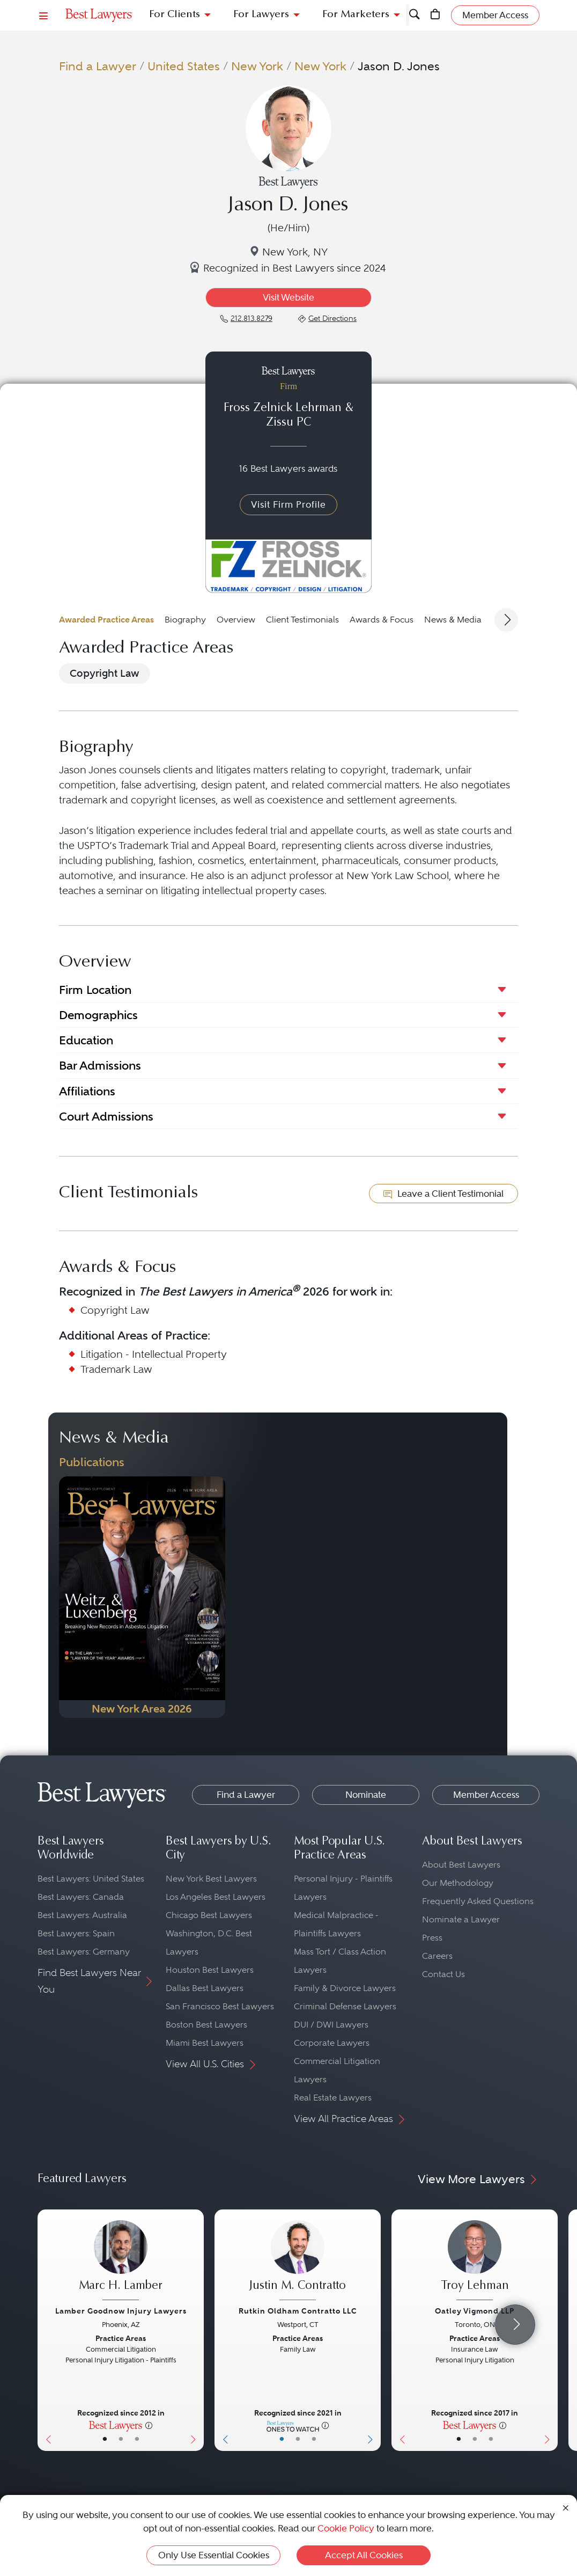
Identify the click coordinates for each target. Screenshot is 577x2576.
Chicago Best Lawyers (209, 1915)
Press (432, 1938)
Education (86, 1040)
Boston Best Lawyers (206, 2024)
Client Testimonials (302, 619)
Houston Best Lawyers (210, 1970)
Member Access (486, 1794)
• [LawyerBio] (121, 2439)
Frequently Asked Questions (478, 1901)
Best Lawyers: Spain (76, 1933)
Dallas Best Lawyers (204, 1988)
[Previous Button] (46, 2330)
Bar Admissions (100, 1065)
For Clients (174, 15)
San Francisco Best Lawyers (220, 2006)
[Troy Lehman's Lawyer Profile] (474, 2261)
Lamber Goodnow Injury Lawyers (121, 2311)
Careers (437, 1956)
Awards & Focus (381, 619)
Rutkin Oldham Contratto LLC (298, 2311)
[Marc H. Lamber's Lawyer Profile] (120, 2261)
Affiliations (87, 1091)
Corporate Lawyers (331, 2043)
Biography (185, 619)
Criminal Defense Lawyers (345, 2006)
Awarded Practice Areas (106, 619)
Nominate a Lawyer (461, 1919)
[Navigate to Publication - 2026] (142, 1597)
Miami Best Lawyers (204, 2043)
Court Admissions (106, 1116)
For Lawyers (261, 15)
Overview (236, 619)
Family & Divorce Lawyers (345, 1988)
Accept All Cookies (364, 2555)
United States (183, 66)
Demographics (98, 1015)
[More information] (148, 2425)
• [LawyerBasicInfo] (105, 2439)
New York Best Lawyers (211, 1879)
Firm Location (95, 990)
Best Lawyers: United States (91, 1879)
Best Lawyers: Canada (81, 1897)
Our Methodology (457, 1883)
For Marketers (355, 15)
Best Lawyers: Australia (82, 1915)
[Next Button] (195, 2330)
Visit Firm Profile (288, 504)
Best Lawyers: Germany (84, 1951)
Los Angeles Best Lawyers (215, 1897)
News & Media (453, 619)
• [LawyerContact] (137, 2439)
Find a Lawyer (97, 66)
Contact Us (443, 1974)
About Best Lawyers (461, 1865)
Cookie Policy (345, 2528)
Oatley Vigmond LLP (474, 2311)
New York (257, 66)
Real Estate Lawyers (333, 2097)
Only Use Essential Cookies (213, 2555)
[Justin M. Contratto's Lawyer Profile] (297, 2261)
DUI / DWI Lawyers (331, 2024)
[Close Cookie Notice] (566, 2507)
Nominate (365, 1794)
